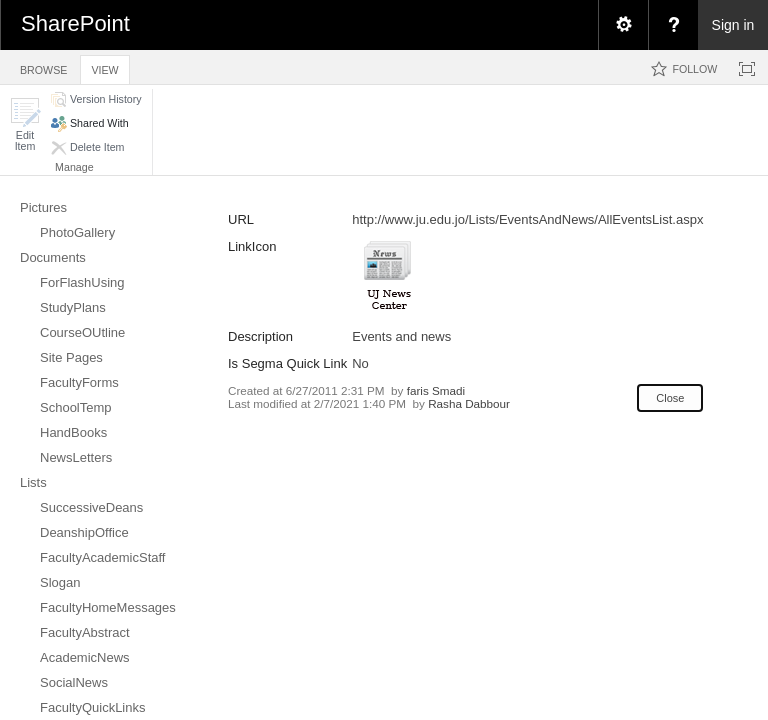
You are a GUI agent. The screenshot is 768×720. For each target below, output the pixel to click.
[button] (25, 124)
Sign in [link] (733, 25)
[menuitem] (623, 25)
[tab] (43, 66)
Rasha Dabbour (469, 403)
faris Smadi (436, 390)
